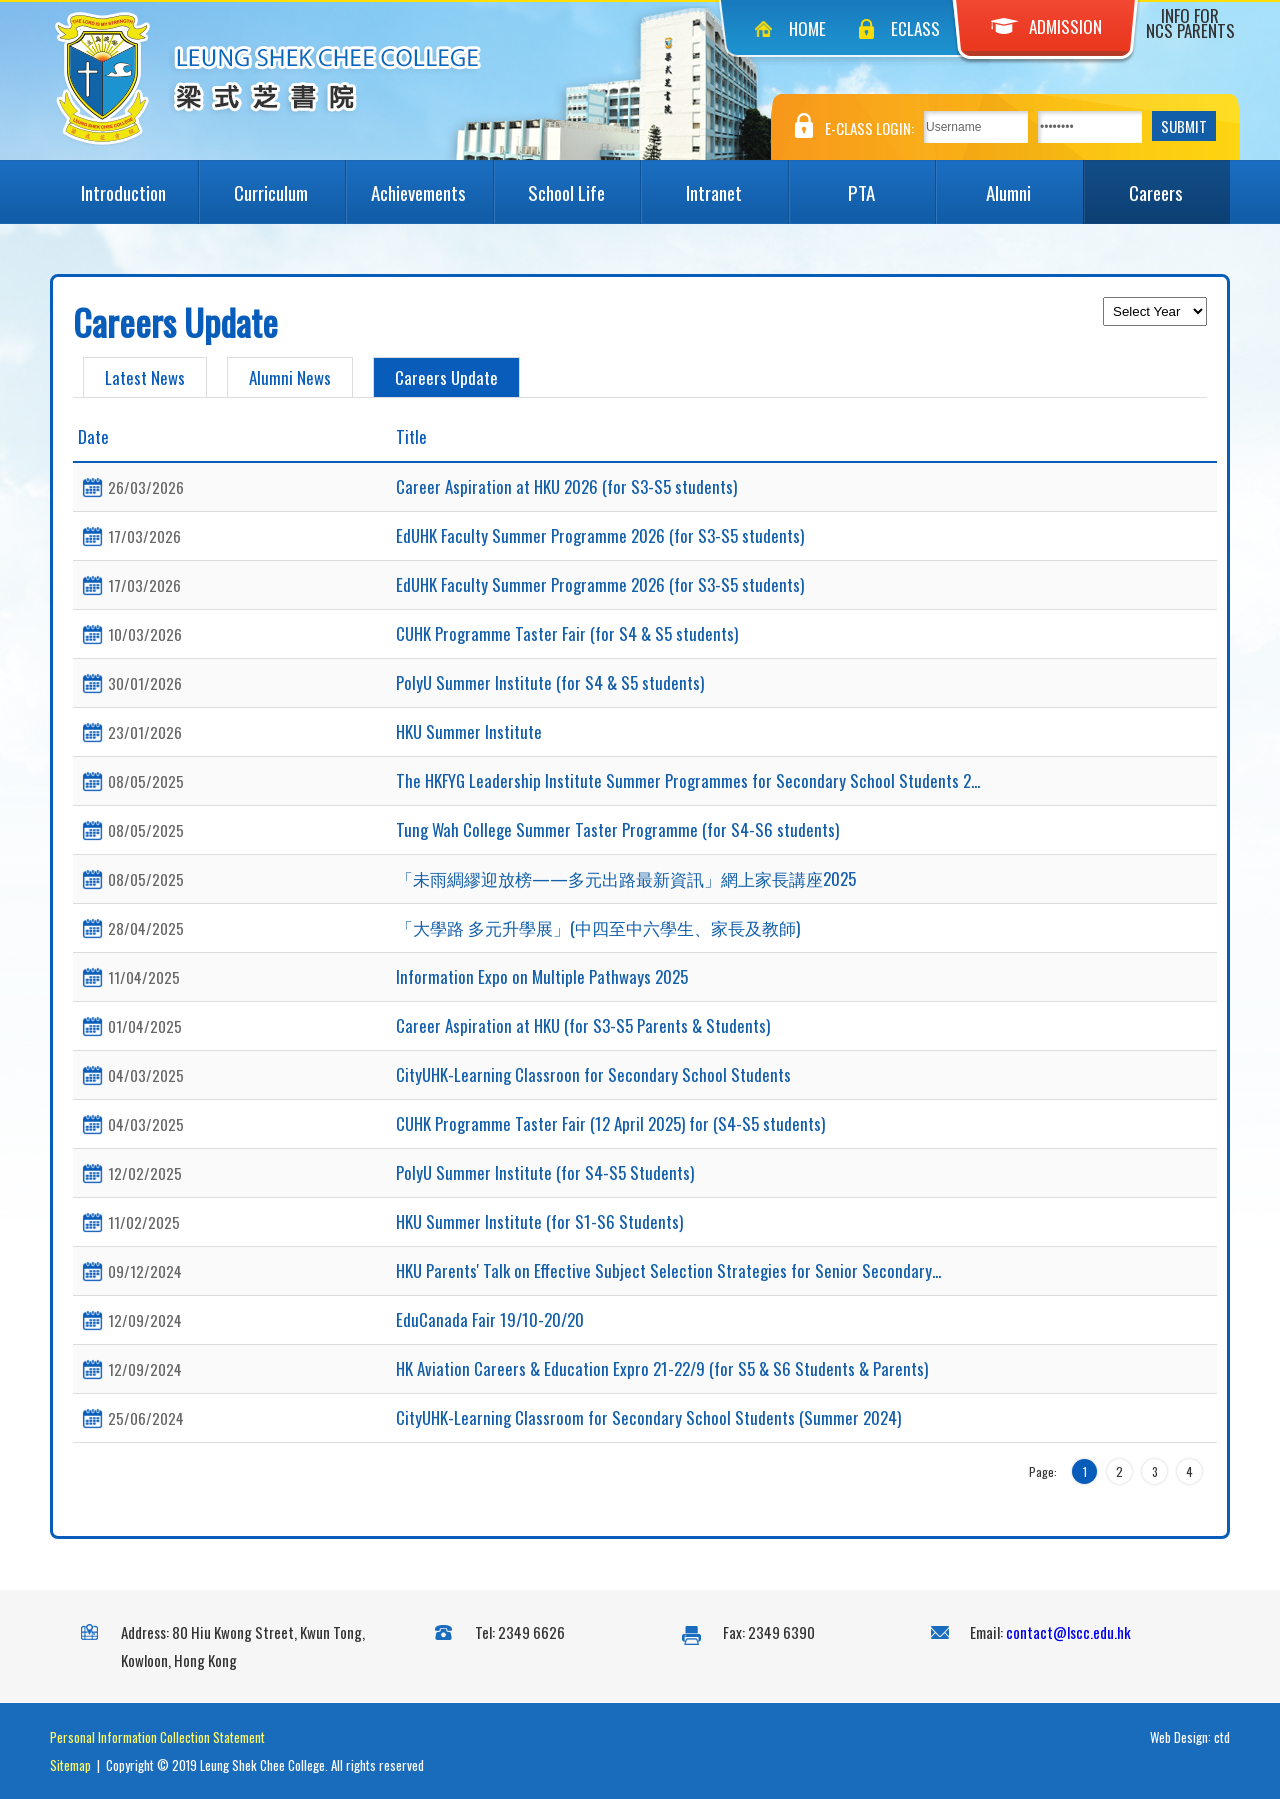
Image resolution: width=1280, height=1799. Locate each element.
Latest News (145, 377)
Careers (1179, 183)
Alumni (1034, 183)
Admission (1046, 26)
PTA (891, 183)
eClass (915, 28)
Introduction (139, 183)
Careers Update (446, 377)
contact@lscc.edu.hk (1068, 1632)
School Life (584, 183)
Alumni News (290, 377)
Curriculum (289, 183)
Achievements (431, 183)
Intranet (737, 183)
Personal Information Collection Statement (157, 1737)
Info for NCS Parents (1190, 23)
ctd (1222, 1737)
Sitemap (70, 1765)
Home (807, 28)
